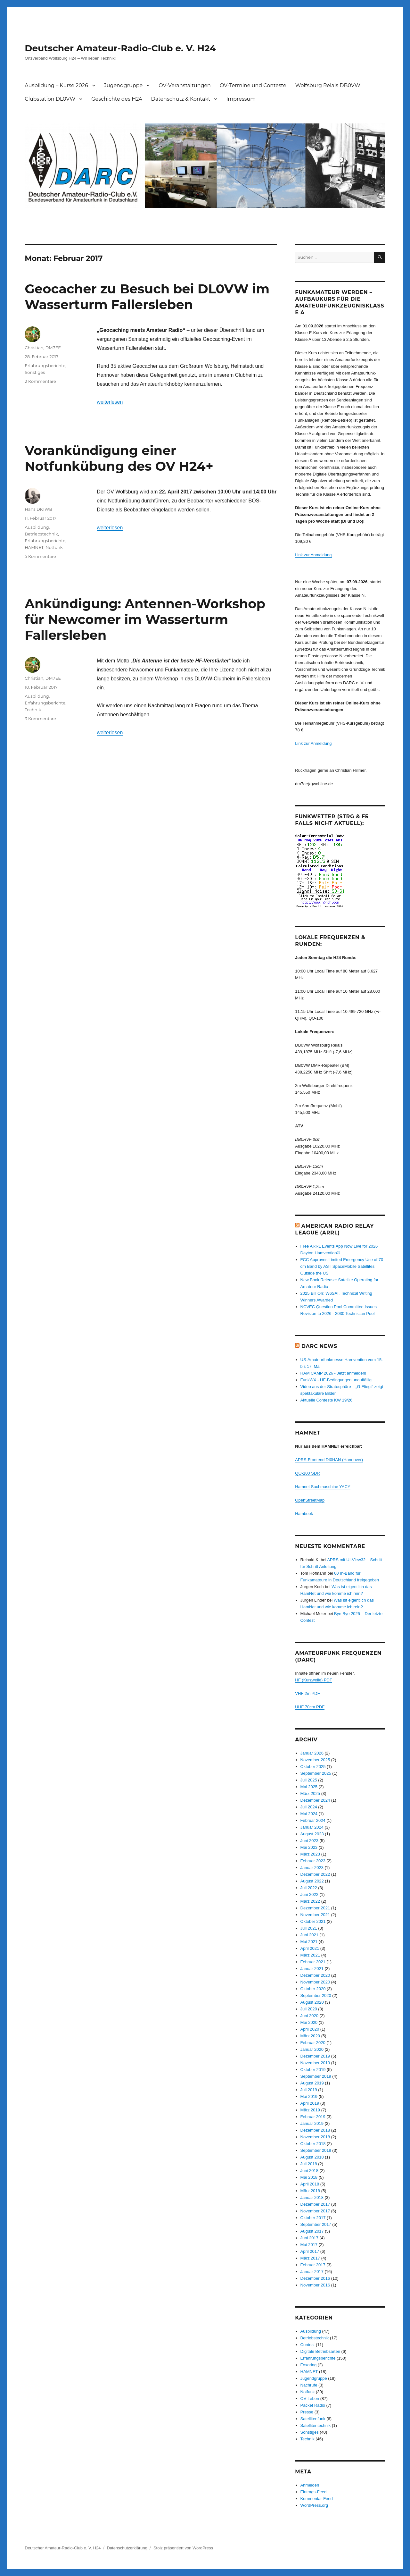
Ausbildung (37, 527)
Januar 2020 (312, 2049)
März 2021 (310, 1955)
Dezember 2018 (315, 2130)
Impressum (241, 99)
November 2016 (315, 2285)
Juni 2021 (309, 1934)
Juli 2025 (308, 1780)
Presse (306, 2412)
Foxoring (308, 2364)
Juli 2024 (308, 1807)
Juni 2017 (309, 2237)
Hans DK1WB (38, 509)
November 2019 (315, 2062)
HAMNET (34, 547)
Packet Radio (312, 2405)
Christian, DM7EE (43, 347)
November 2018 (315, 2136)
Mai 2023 (308, 1847)
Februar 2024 (312, 1820)
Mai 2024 (308, 1813)
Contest (307, 2344)
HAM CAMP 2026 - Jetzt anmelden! (333, 1373)
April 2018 (309, 2184)
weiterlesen (110, 402)
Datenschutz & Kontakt (180, 99)
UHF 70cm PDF (309, 1707)
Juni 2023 (309, 1840)
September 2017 (315, 2224)
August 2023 (312, 1833)
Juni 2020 (309, 2015)
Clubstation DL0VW (50, 99)
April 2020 (309, 2029)
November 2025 (315, 1759)
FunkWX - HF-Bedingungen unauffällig (336, 1379)
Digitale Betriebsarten (320, 2351)
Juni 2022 (309, 1894)
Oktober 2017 (313, 2217)
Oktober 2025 (313, 1766)
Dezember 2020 (315, 1975)
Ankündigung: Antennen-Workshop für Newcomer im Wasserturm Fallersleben (145, 619)
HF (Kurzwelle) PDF (313, 1680)
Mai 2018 (308, 2177)
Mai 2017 (308, 2244)
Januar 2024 (312, 1827)
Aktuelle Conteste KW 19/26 (326, 1400)
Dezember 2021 (315, 1908)
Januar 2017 (312, 2271)
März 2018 (310, 2190)
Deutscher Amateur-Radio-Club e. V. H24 (120, 48)
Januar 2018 (312, 2197)
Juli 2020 (308, 2009)
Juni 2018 (309, 2170)
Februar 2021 (312, 1961)
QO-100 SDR (307, 1473)
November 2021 (315, 1914)
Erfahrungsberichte (45, 365)
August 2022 (312, 1881)
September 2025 (315, 1773)
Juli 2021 (308, 1928)
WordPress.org (314, 2505)
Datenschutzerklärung (127, 2548)
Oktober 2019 (313, 2069)
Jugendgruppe (123, 85)
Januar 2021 (312, 1968)
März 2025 (310, 1793)
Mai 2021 (308, 1941)
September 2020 (315, 1995)
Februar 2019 (312, 2116)
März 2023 (310, 1854)
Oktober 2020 (313, 1988)
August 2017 (312, 2231)
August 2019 (312, 2083)
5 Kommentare (40, 556)
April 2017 (309, 2251)
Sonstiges (35, 372)
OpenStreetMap (309, 1500)
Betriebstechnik (41, 533)
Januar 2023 (312, 1867)
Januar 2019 (312, 2123)
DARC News (319, 1346)
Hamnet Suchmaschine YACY (322, 1486)
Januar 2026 (312, 1753)
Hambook (304, 1513)
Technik (33, 709)
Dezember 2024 (315, 1800)
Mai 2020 (308, 2022)
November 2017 (315, 2211)
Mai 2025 (308, 1786)
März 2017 (310, 2258)
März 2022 (310, 1901)
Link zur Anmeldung (313, 554)
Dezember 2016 (315, 2278)
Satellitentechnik (315, 2425)
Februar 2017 (312, 2264)
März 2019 (310, 2110)
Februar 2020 (312, 2042)
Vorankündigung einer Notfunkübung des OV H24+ (119, 458)
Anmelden (309, 2485)
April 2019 (309, 2103)
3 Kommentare (40, 718)
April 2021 (309, 1948)
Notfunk (54, 547)
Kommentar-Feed (316, 2498)
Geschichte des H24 (116, 99)
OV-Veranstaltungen (185, 85)
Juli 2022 (308, 1887)
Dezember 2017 (315, 2204)
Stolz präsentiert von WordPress (183, 2548)
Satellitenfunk (312, 2418)
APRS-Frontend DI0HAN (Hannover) (329, 1459)
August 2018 (312, 2157)
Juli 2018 (308, 2163)
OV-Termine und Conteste (253, 85)
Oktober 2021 (313, 1921)
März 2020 (310, 2035)
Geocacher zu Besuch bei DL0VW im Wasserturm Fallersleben (147, 296)
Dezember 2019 (315, 2056)
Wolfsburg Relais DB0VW (327, 85)
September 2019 (315, 2076)
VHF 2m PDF (307, 1693)
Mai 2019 (308, 2096)
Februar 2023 (312, 1860)
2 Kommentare (40, 381)
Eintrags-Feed (313, 2491)
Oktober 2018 (313, 2143)
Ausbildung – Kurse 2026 (56, 85)
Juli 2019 (308, 2089)
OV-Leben (309, 2398)
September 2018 (315, 2150)
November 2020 (315, 1982)
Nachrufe (308, 2385)
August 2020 (312, 2002)
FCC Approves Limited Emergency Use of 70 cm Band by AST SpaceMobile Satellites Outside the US (341, 1266)
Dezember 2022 (315, 1874)
